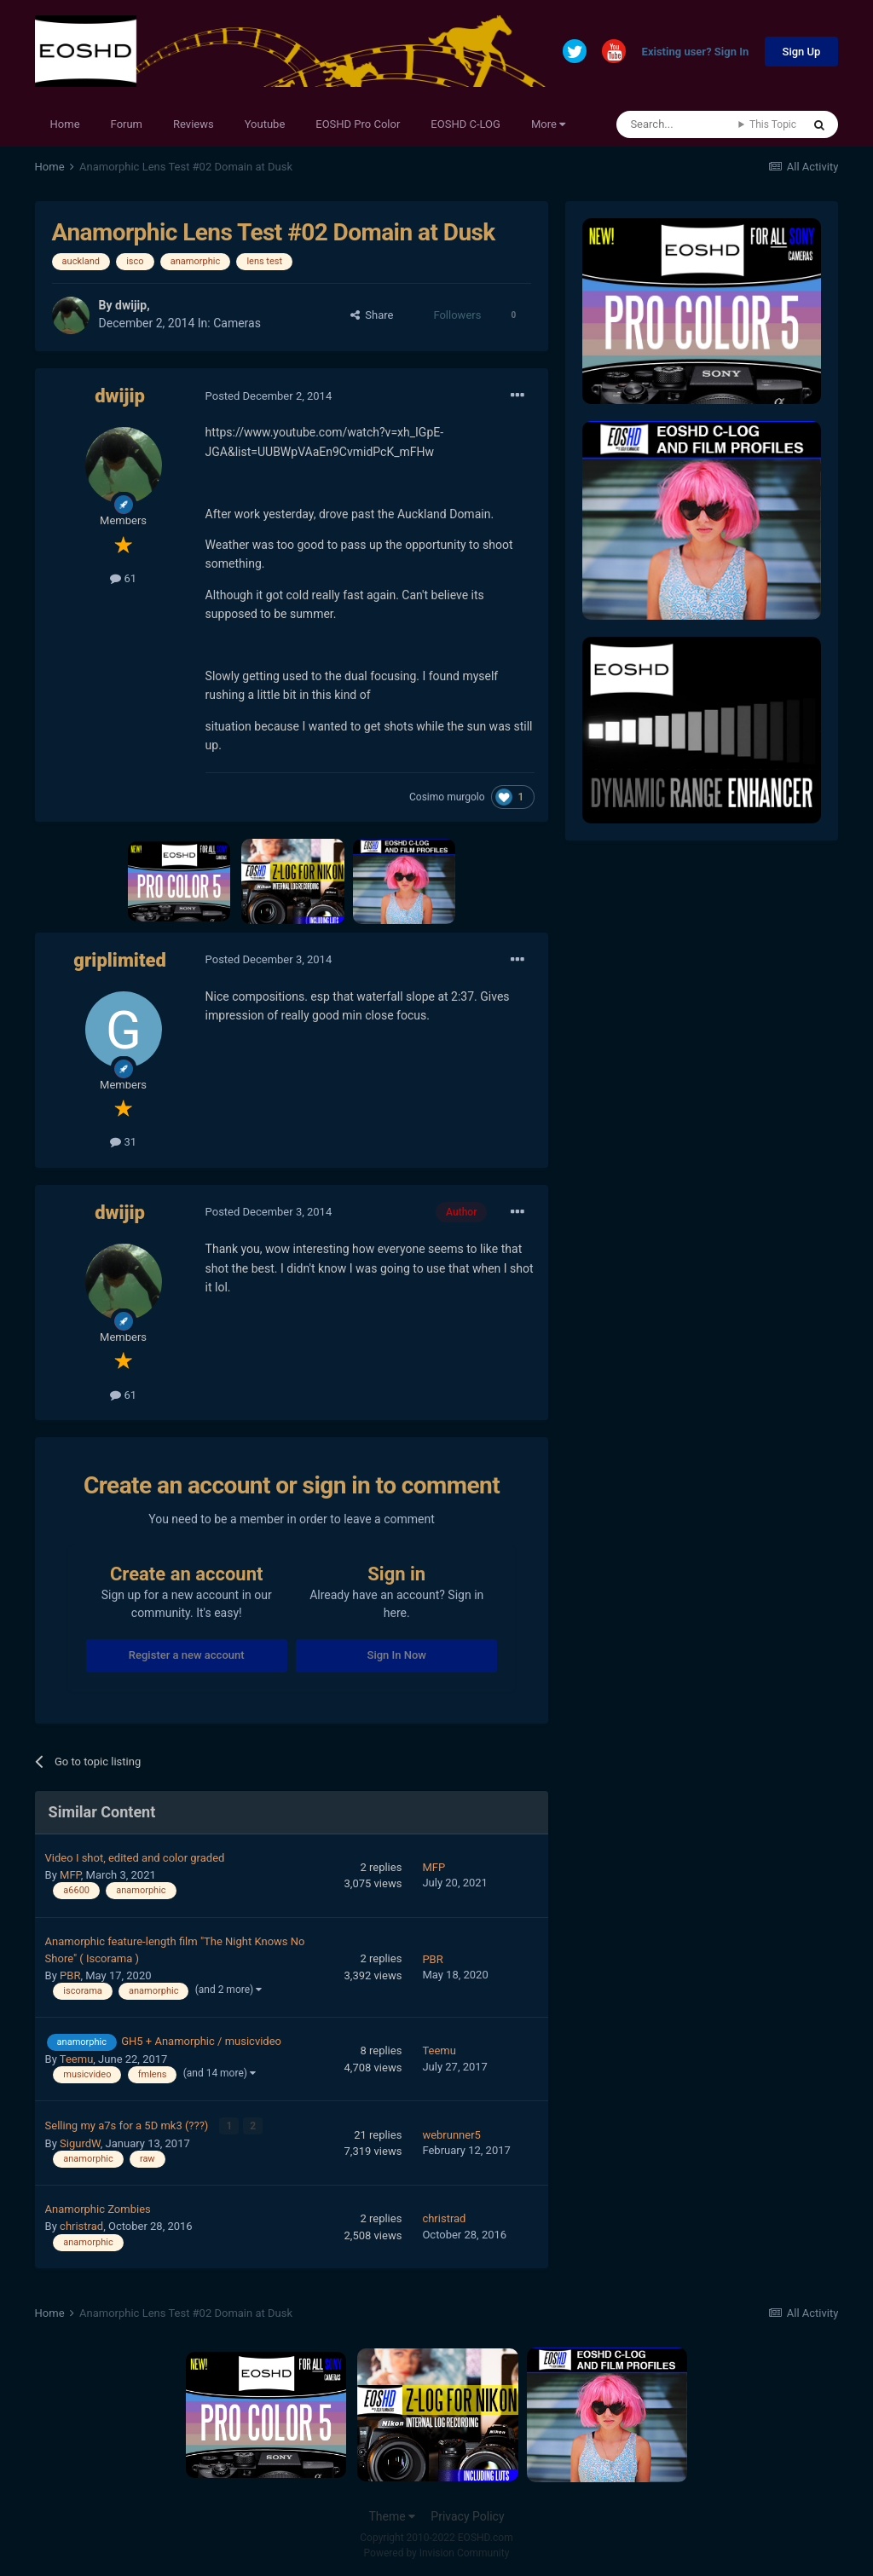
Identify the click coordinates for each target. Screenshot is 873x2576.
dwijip (131, 305)
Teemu (76, 2059)
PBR (70, 1975)
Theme (391, 2514)
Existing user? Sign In (695, 52)
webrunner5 (451, 2134)
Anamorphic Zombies (98, 2208)
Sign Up (802, 51)
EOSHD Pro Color (357, 124)
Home (65, 124)
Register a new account (187, 1655)
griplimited (119, 960)
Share (372, 315)
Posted (268, 396)
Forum (126, 124)
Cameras (237, 323)
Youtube (265, 124)
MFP (70, 1874)
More (548, 124)
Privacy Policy (467, 2514)
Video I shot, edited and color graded (135, 1857)
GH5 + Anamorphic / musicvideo (201, 2041)
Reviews (193, 124)
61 (123, 578)
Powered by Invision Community (437, 2551)
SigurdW (80, 2141)
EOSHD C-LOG (465, 124)
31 (123, 1141)
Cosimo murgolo (447, 797)
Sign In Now (396, 1655)
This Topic (772, 124)
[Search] (677, 124)
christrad (81, 2225)
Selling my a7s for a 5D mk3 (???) (128, 2124)
